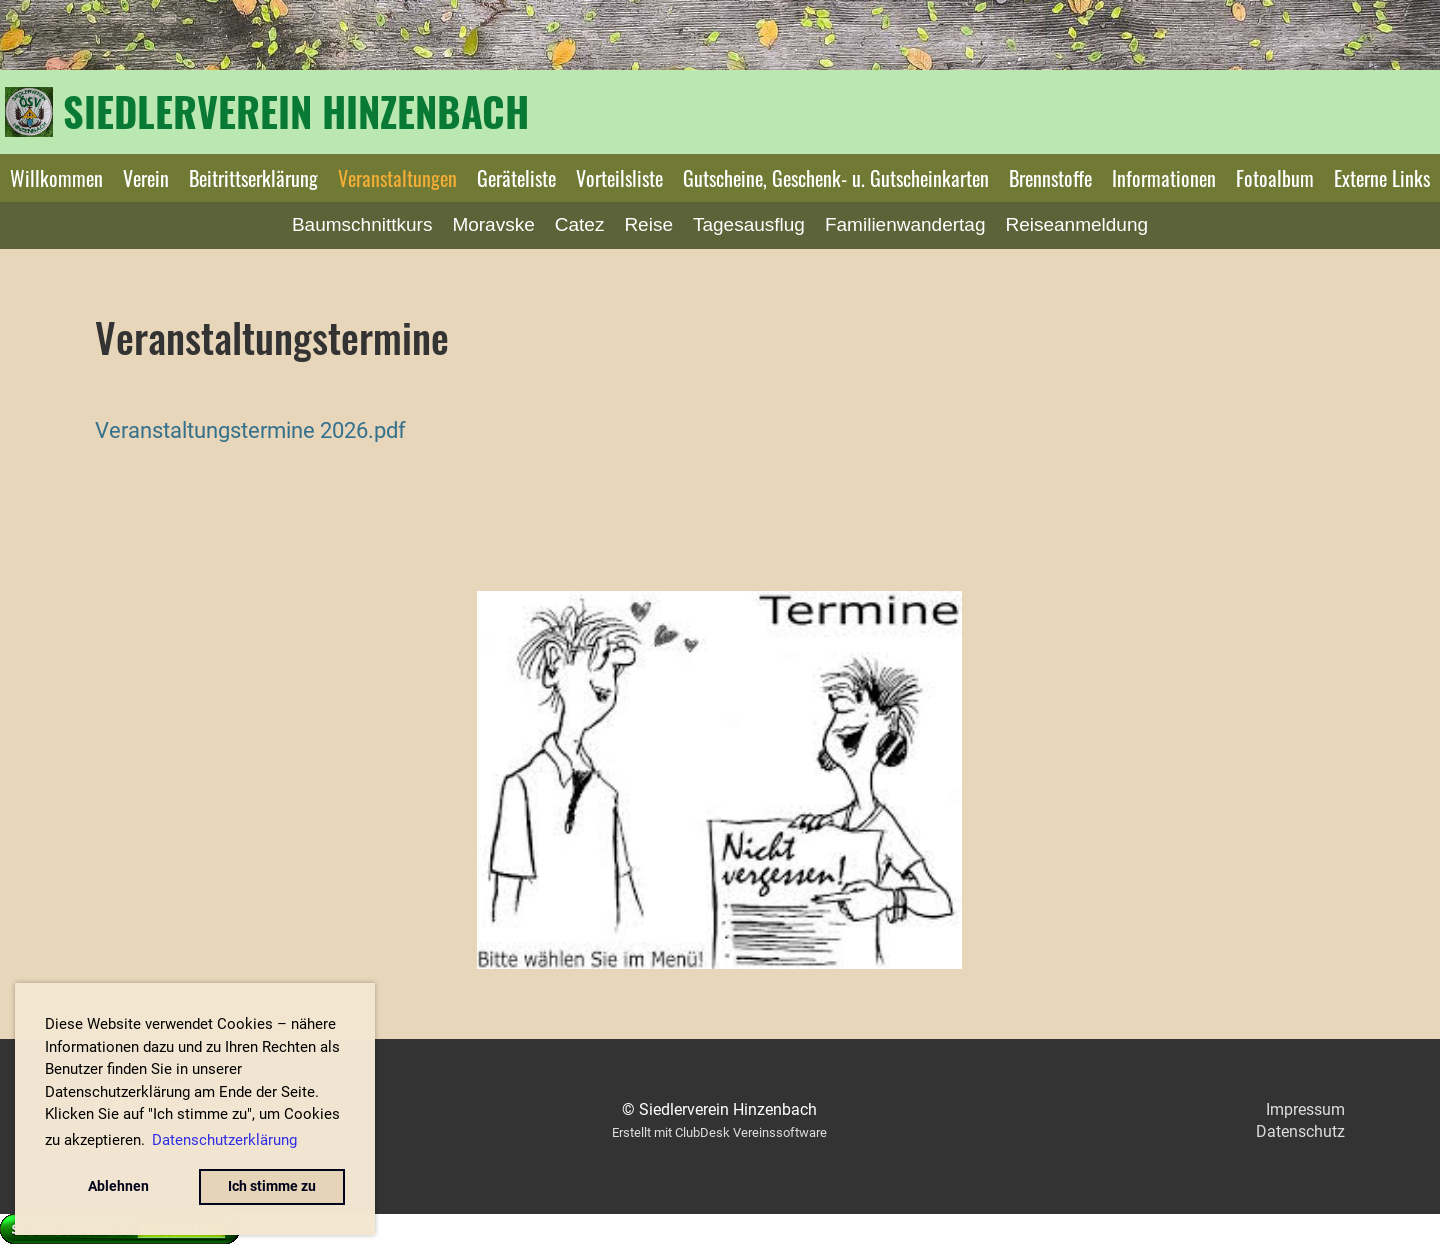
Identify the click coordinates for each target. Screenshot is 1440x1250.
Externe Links (1382, 178)
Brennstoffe (1050, 178)
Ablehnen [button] (118, 1186)
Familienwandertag (905, 224)
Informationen (1164, 178)
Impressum (1305, 1109)
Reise (648, 224)
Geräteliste (516, 178)
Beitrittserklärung (253, 178)
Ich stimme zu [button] (272, 1186)
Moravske (493, 224)
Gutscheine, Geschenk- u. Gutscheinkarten (836, 178)
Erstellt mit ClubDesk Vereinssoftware (719, 1132)
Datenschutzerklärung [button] (224, 1140)
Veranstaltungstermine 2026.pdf (250, 430)
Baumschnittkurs (362, 224)
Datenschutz (1300, 1131)
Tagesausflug (749, 224)
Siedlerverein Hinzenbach (296, 111)
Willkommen (56, 178)
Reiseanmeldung (1076, 224)
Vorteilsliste (619, 178)
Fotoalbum (1275, 178)
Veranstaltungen (397, 178)
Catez (580, 224)
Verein (146, 178)
